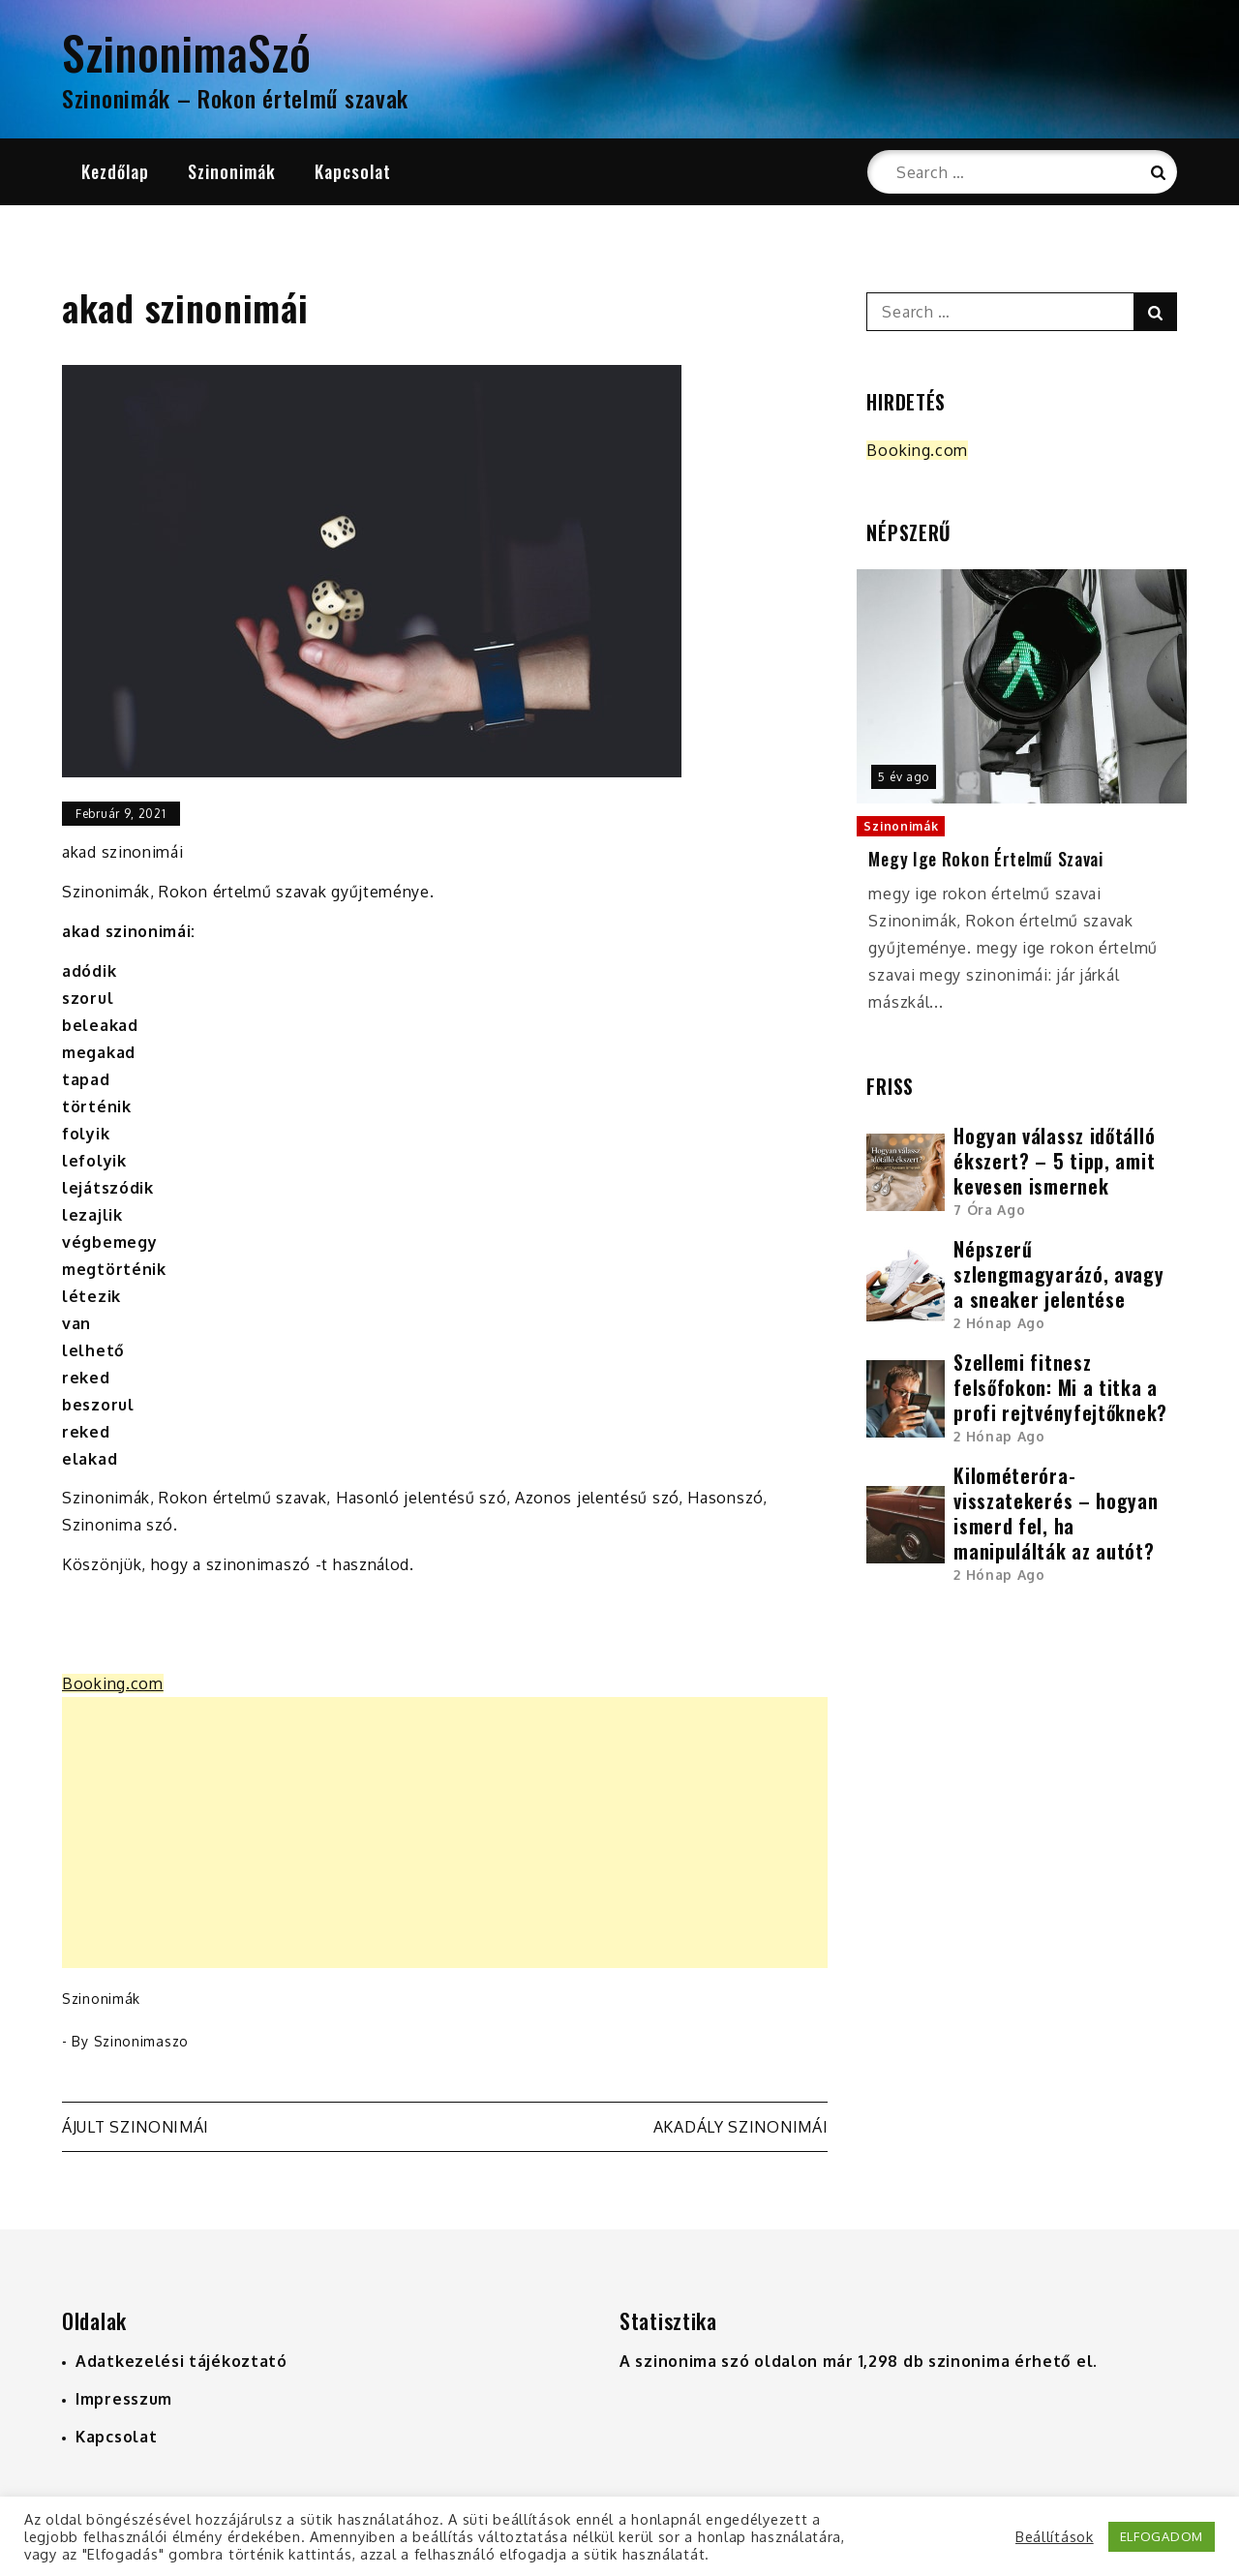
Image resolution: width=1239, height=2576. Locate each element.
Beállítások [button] (1054, 2536)
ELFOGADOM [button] (1161, 2536)
